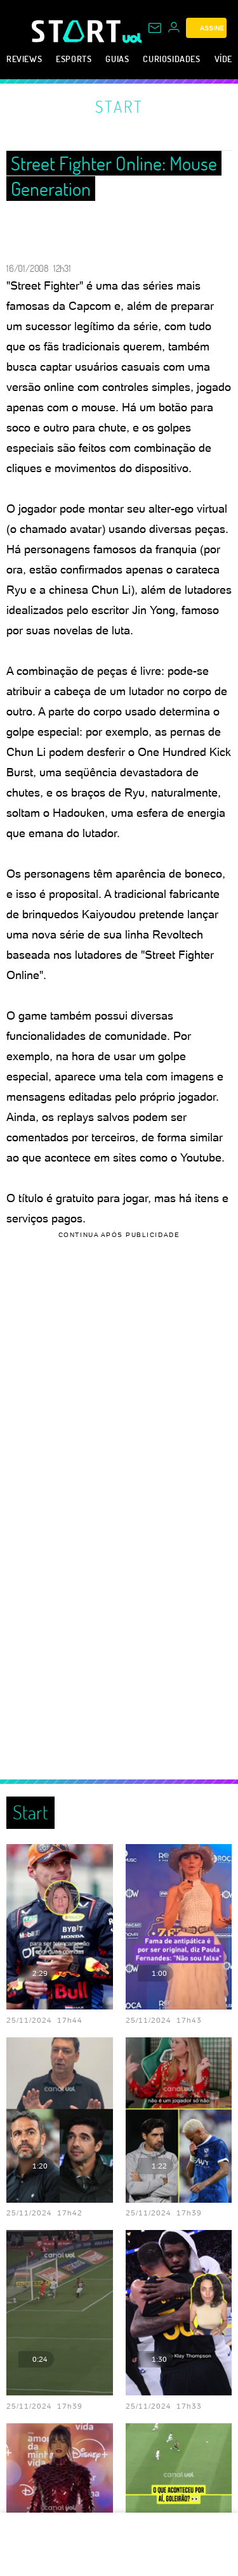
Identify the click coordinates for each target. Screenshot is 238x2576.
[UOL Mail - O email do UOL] (154, 27)
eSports (73, 59)
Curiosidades (171, 59)
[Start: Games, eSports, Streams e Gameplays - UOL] (77, 31)
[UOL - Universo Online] (132, 38)
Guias (117, 59)
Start (119, 106)
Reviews (24, 59)
